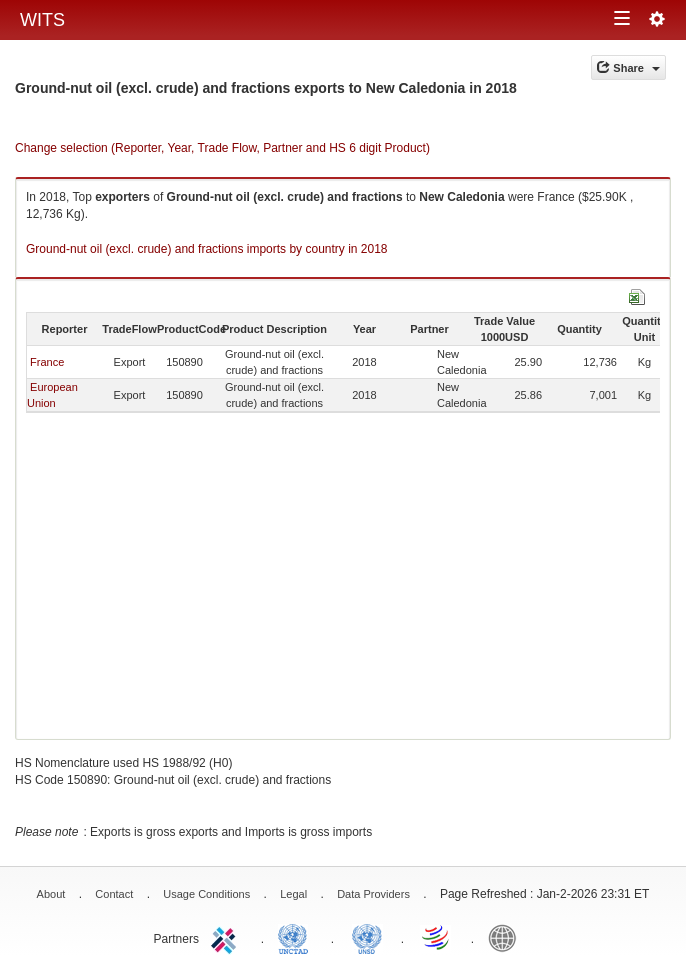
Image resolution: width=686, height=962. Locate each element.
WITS (42, 20)
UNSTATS (367, 937)
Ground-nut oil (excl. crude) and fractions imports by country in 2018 (207, 249)
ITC (227, 937)
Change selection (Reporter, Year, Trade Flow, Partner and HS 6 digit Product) (222, 148)
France (47, 362)
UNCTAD (297, 937)
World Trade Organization (437, 937)
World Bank (507, 937)
